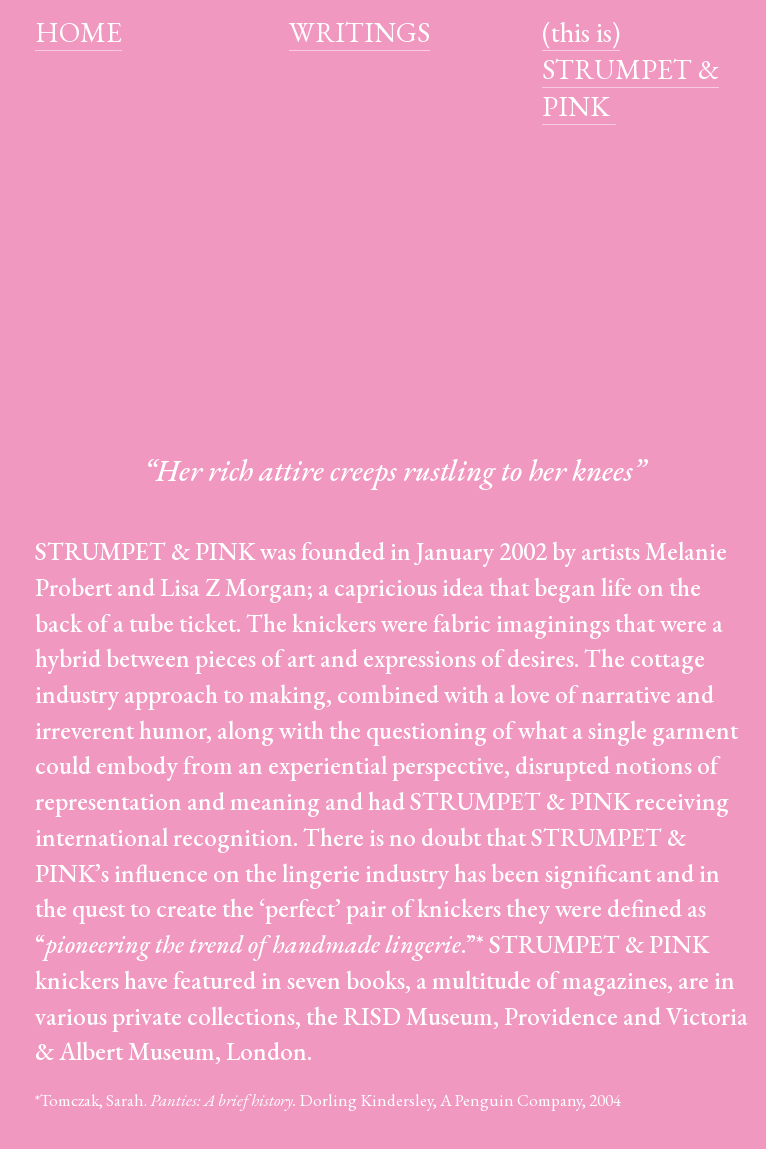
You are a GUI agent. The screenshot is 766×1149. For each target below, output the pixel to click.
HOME (78, 31)
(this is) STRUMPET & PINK (630, 68)
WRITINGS (359, 31)
